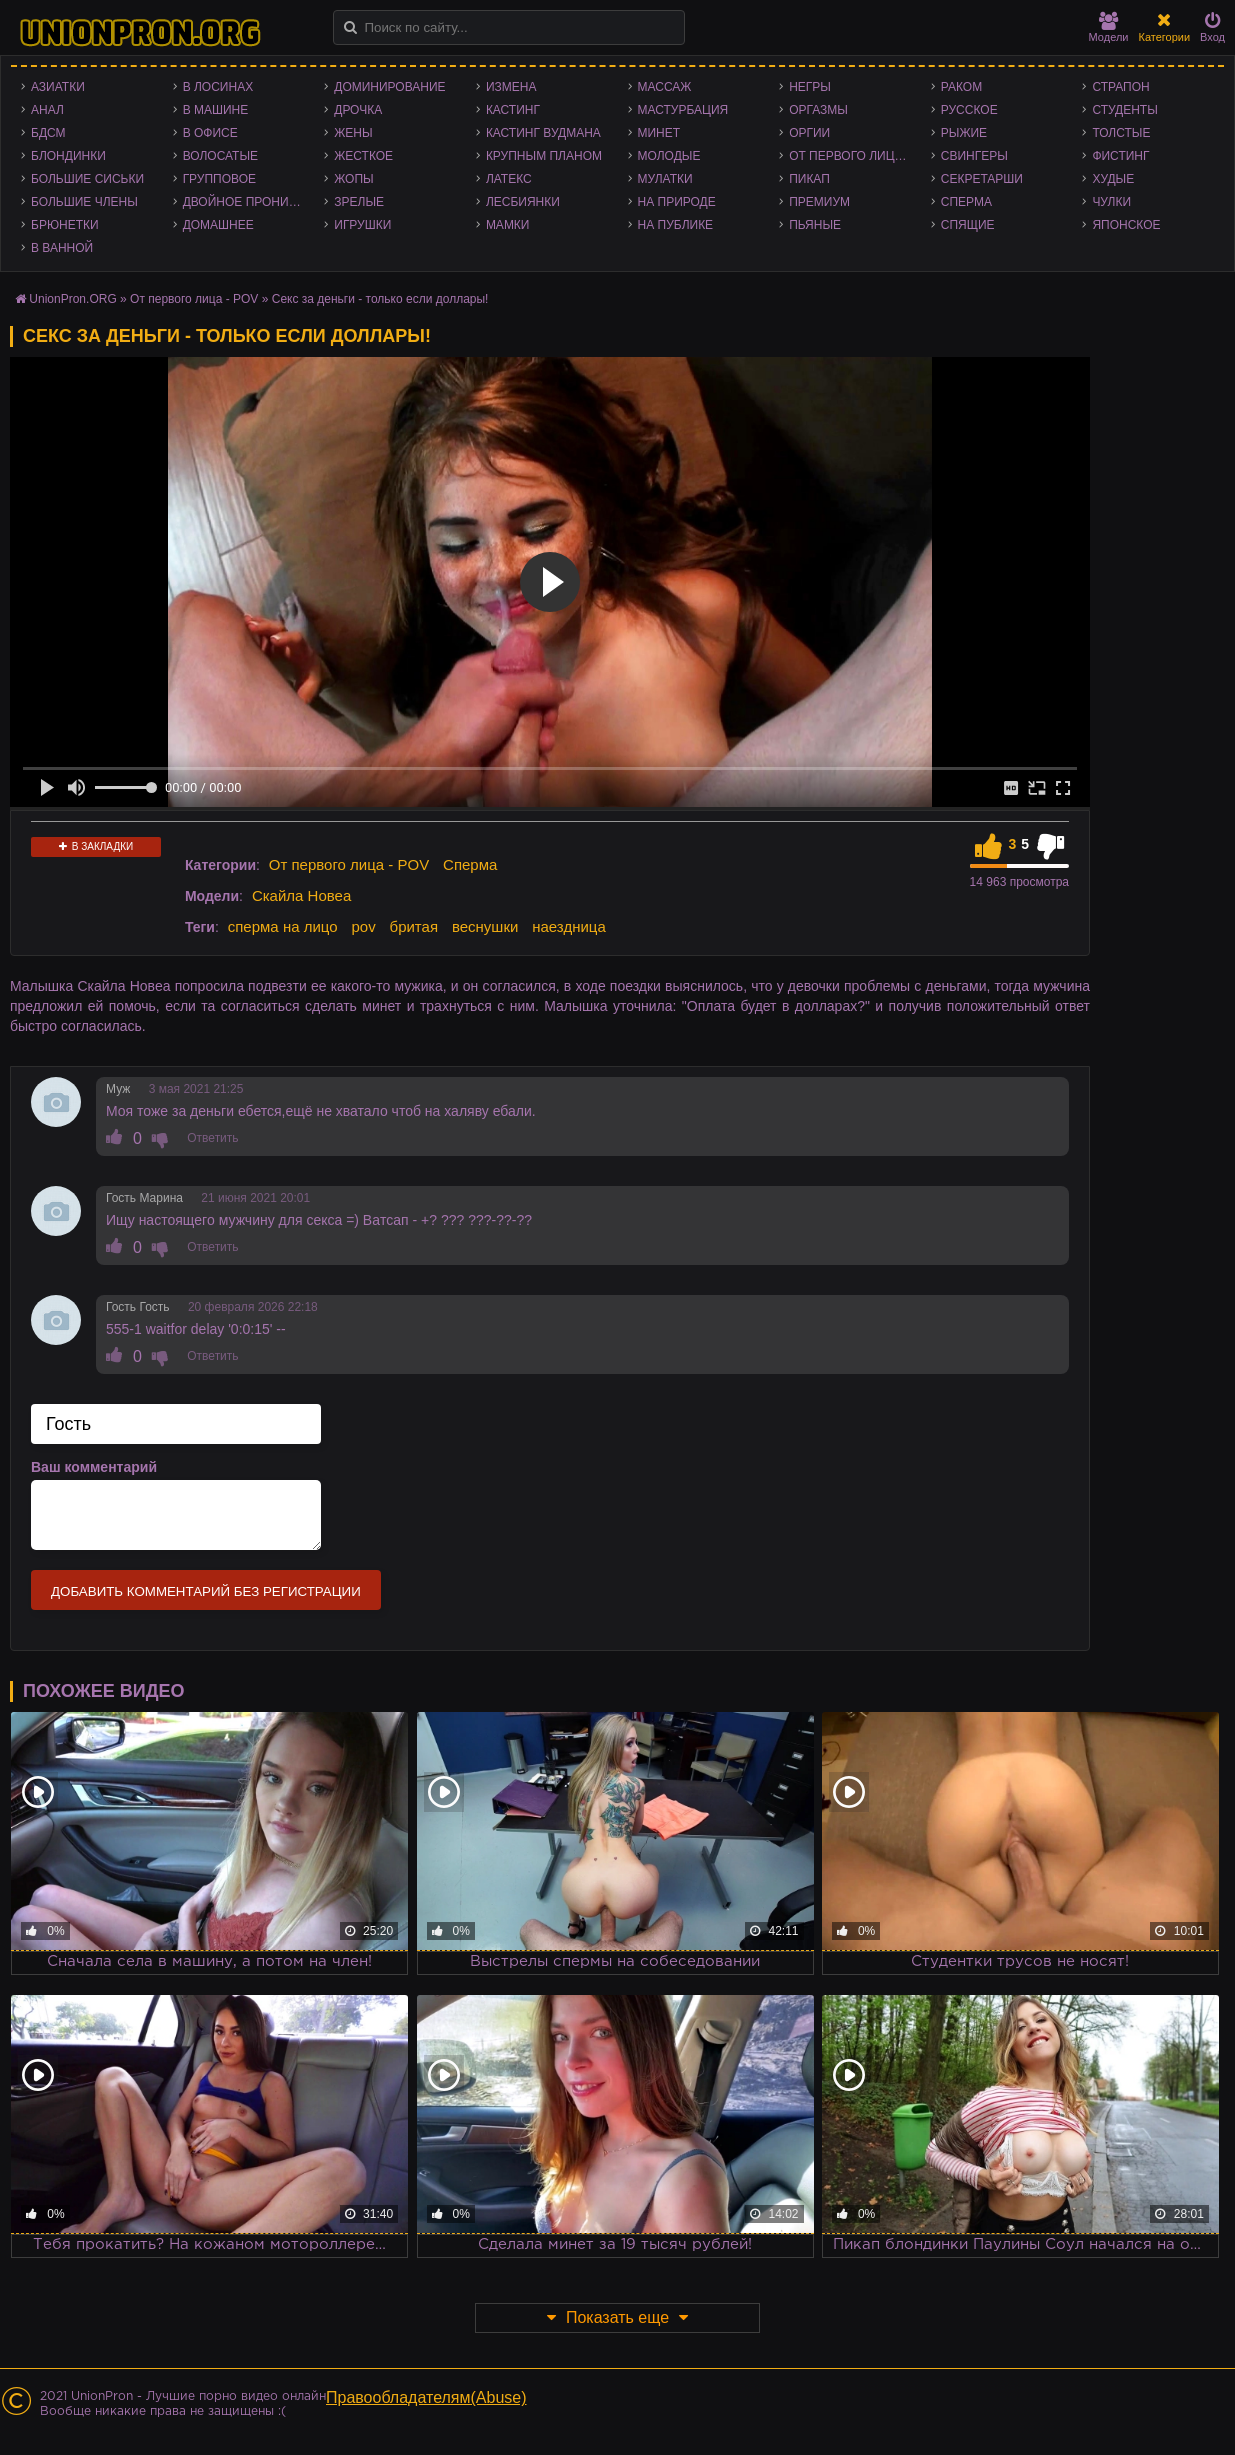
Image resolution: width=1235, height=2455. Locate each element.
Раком (961, 87)
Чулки (1111, 202)
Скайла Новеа (301, 895)
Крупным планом (544, 156)
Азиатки (58, 87)
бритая (414, 926)
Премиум (819, 202)
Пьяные (815, 225)
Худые (1113, 179)
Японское (1126, 225)
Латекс (509, 179)
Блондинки (68, 156)
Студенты (1124, 110)
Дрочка (358, 110)
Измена (511, 87)
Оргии (809, 133)
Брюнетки (65, 225)
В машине (216, 110)
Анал (47, 110)
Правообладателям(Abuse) (426, 2397)
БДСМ (48, 133)
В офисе (210, 133)
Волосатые (220, 156)
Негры (810, 87)
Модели (1109, 27)
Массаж (665, 87)
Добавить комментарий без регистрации (206, 1591)
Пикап (809, 179)
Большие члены (84, 202)
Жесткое (363, 156)
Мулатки (665, 179)
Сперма (966, 202)
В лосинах (218, 87)
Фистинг (1120, 156)
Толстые (1121, 133)
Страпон (1120, 87)
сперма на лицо (283, 926)
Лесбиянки (523, 202)
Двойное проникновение (249, 202)
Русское (969, 110)
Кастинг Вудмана (543, 133)
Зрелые (359, 202)
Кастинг (513, 110)
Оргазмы (818, 110)
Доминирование (389, 87)
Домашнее (218, 225)
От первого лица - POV (855, 156)
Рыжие (964, 133)
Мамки (508, 225)
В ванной (62, 248)
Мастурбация (683, 110)
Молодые (669, 156)
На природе (677, 202)
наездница (569, 926)
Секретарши (982, 179)
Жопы (353, 179)
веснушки (485, 926)
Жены (353, 133)
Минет (659, 133)
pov (363, 926)
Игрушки (362, 225)
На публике (676, 225)
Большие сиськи (87, 179)
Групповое (219, 179)
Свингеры (974, 156)
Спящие (968, 225)
